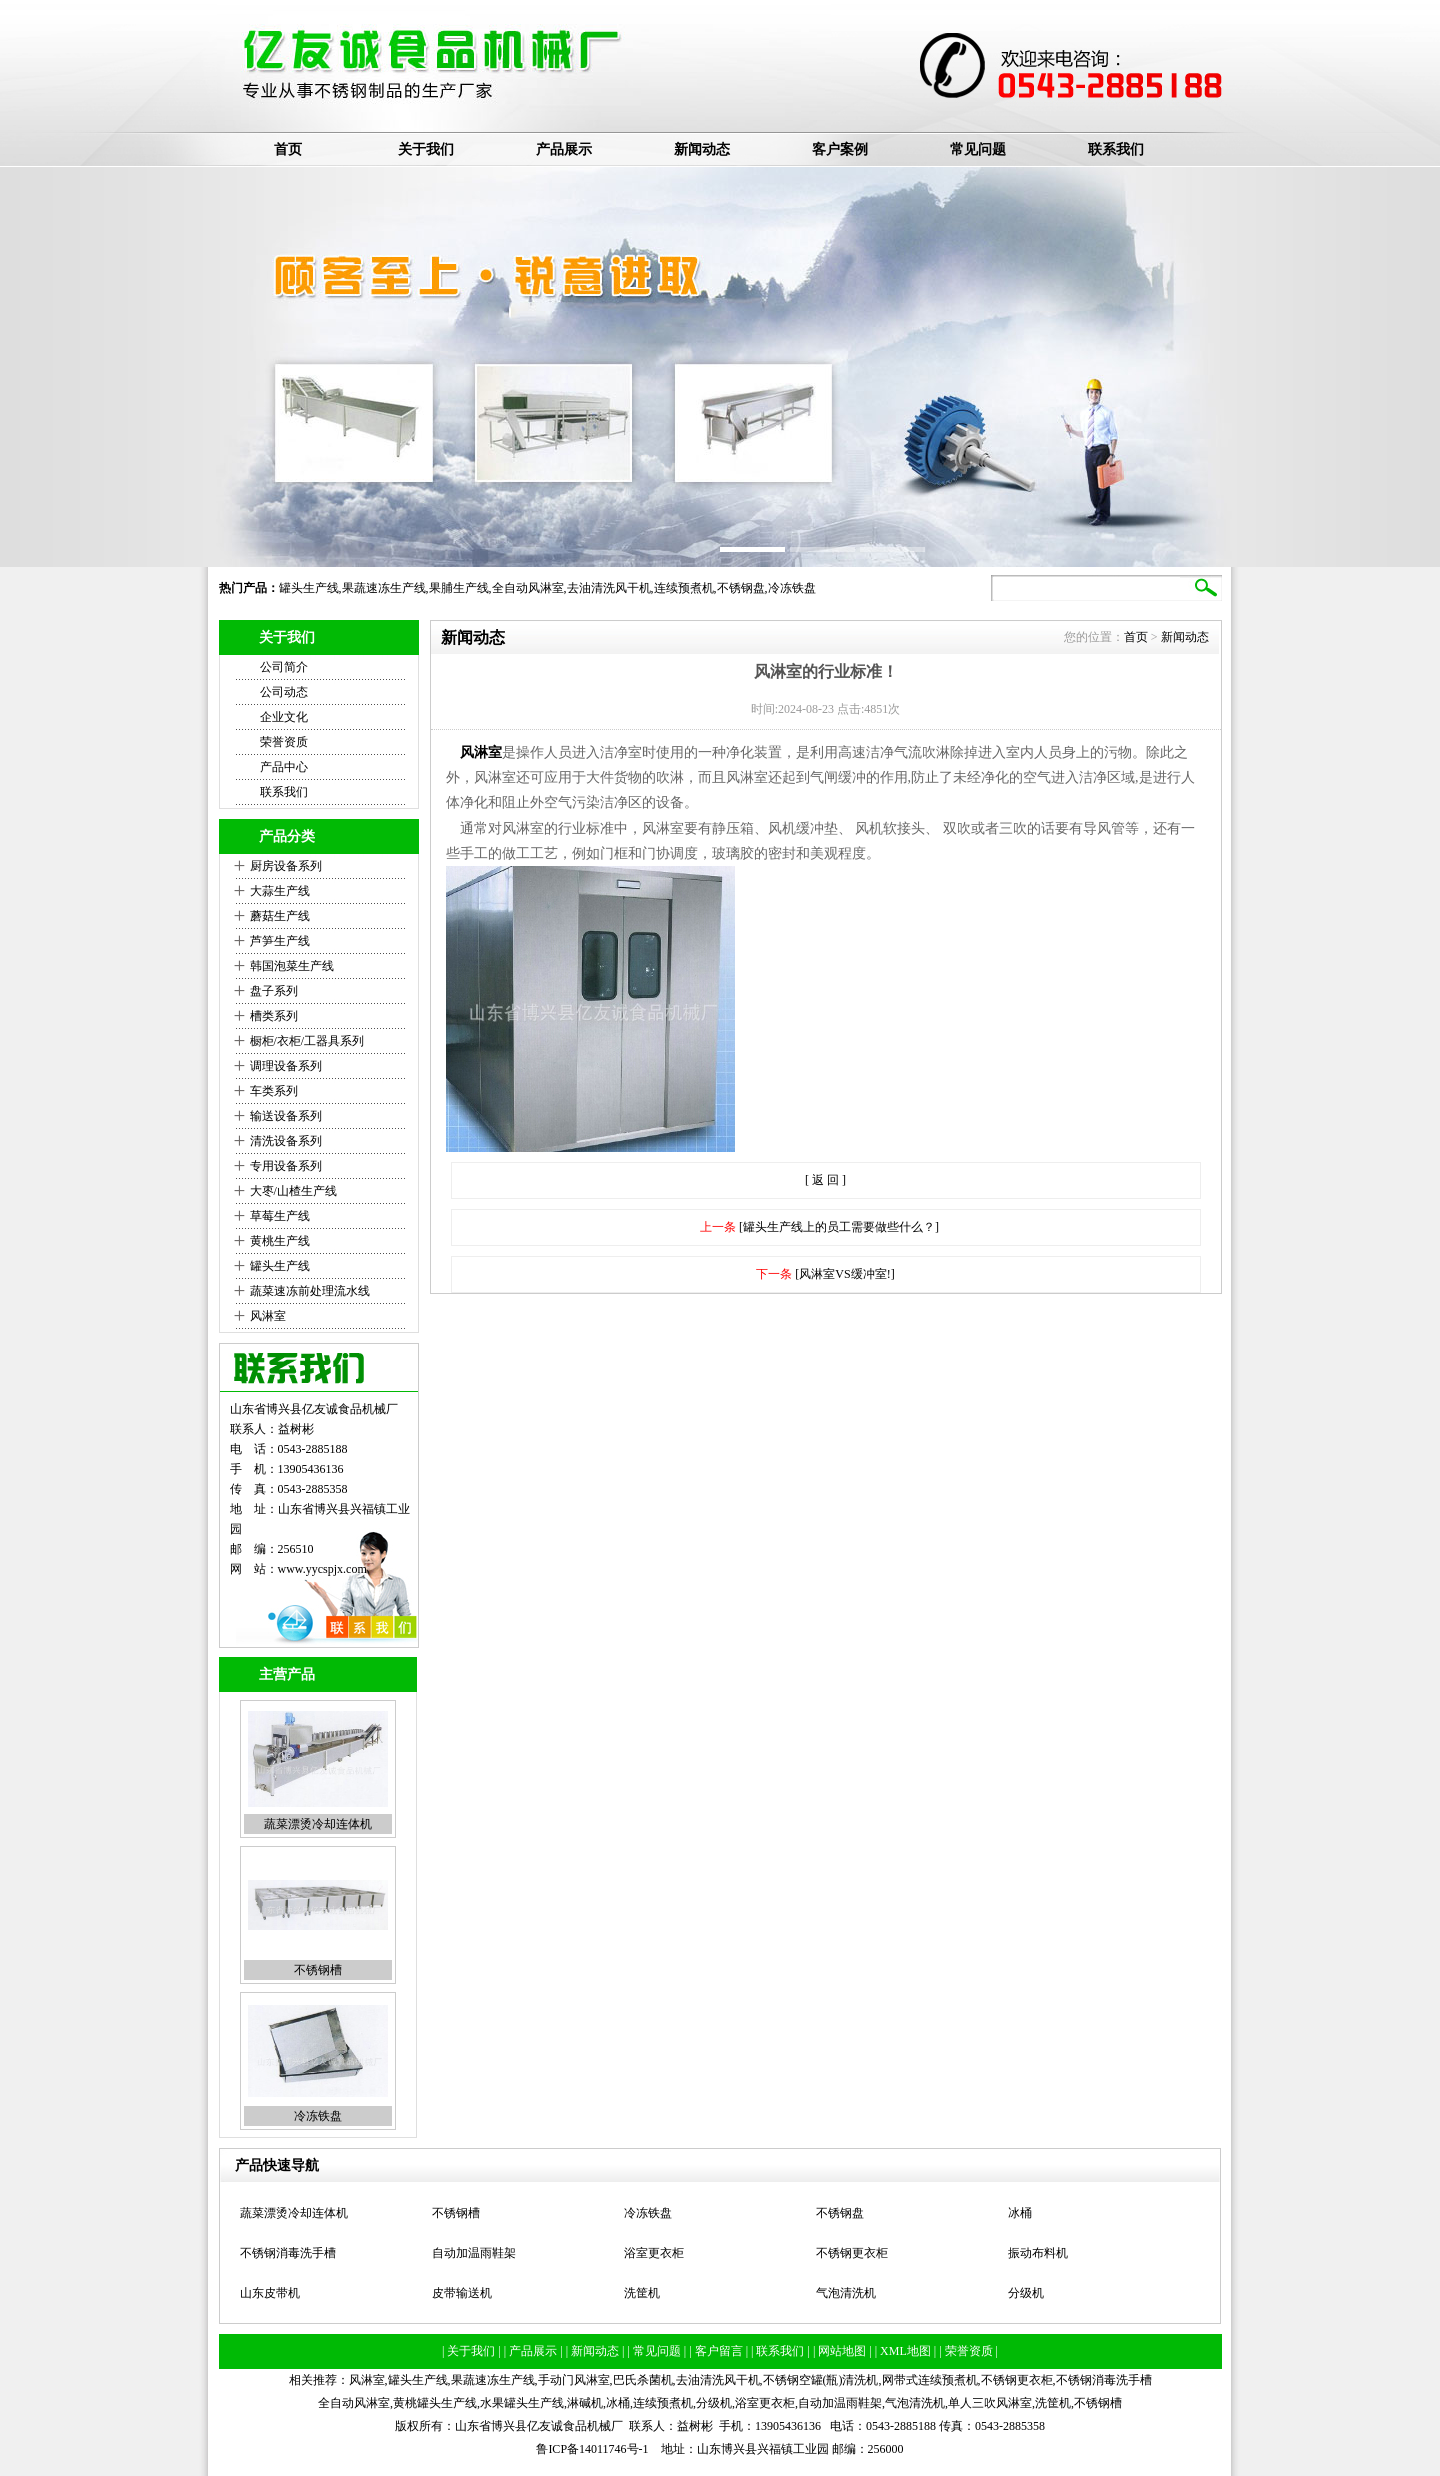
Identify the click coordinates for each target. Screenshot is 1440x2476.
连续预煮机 (684, 588)
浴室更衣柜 (654, 2253)
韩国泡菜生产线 (292, 966)
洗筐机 (642, 2293)
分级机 (1026, 2293)
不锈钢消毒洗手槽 (288, 2253)
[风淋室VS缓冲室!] (844, 1274)
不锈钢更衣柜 (852, 2253)
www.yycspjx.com (322, 1569)
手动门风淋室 (574, 2380)
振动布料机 (1038, 2253)
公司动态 (284, 692)
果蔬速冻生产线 (384, 588)
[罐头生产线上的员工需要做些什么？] (839, 1227)
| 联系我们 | (782, 2351)
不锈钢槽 (318, 1970)
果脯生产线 (459, 588)
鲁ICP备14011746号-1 (592, 2449)
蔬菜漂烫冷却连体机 (318, 1824)
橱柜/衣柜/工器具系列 (307, 1041)
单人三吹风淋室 (990, 2403)
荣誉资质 (284, 742)
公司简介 (284, 667)
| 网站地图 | (844, 2351)
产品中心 (284, 767)
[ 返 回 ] (825, 1180)
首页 (288, 149)
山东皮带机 (270, 2293)
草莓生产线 (280, 1216)
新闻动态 (702, 149)
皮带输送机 (462, 2293)
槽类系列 (274, 1016)
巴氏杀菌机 (643, 2380)
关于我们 (426, 149)
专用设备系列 (286, 1166)
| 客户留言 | (720, 2351)
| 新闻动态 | (597, 2351)
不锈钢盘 (741, 588)
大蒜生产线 (280, 891)
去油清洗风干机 (609, 588)
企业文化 (284, 717)
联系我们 (1116, 149)
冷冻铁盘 (792, 588)
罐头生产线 (309, 588)
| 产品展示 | (535, 2351)
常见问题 (978, 149)
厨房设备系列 (286, 866)
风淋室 (268, 1316)
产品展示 (564, 149)
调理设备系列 (286, 1066)
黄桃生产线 (280, 1241)
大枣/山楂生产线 (293, 1191)
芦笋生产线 (280, 941)
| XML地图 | (907, 2351)
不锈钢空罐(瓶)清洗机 (821, 2380)
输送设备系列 (286, 1116)
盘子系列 (274, 991)
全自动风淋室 (528, 588)
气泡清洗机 (846, 2293)
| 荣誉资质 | (968, 2351)
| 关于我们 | (473, 2351)
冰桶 (1020, 2213)
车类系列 (274, 1091)
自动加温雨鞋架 (474, 2253)
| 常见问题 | (658, 2351)
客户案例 (840, 149)
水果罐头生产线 (522, 2403)
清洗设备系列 (286, 1141)
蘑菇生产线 (280, 916)
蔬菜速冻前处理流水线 (310, 1291)
